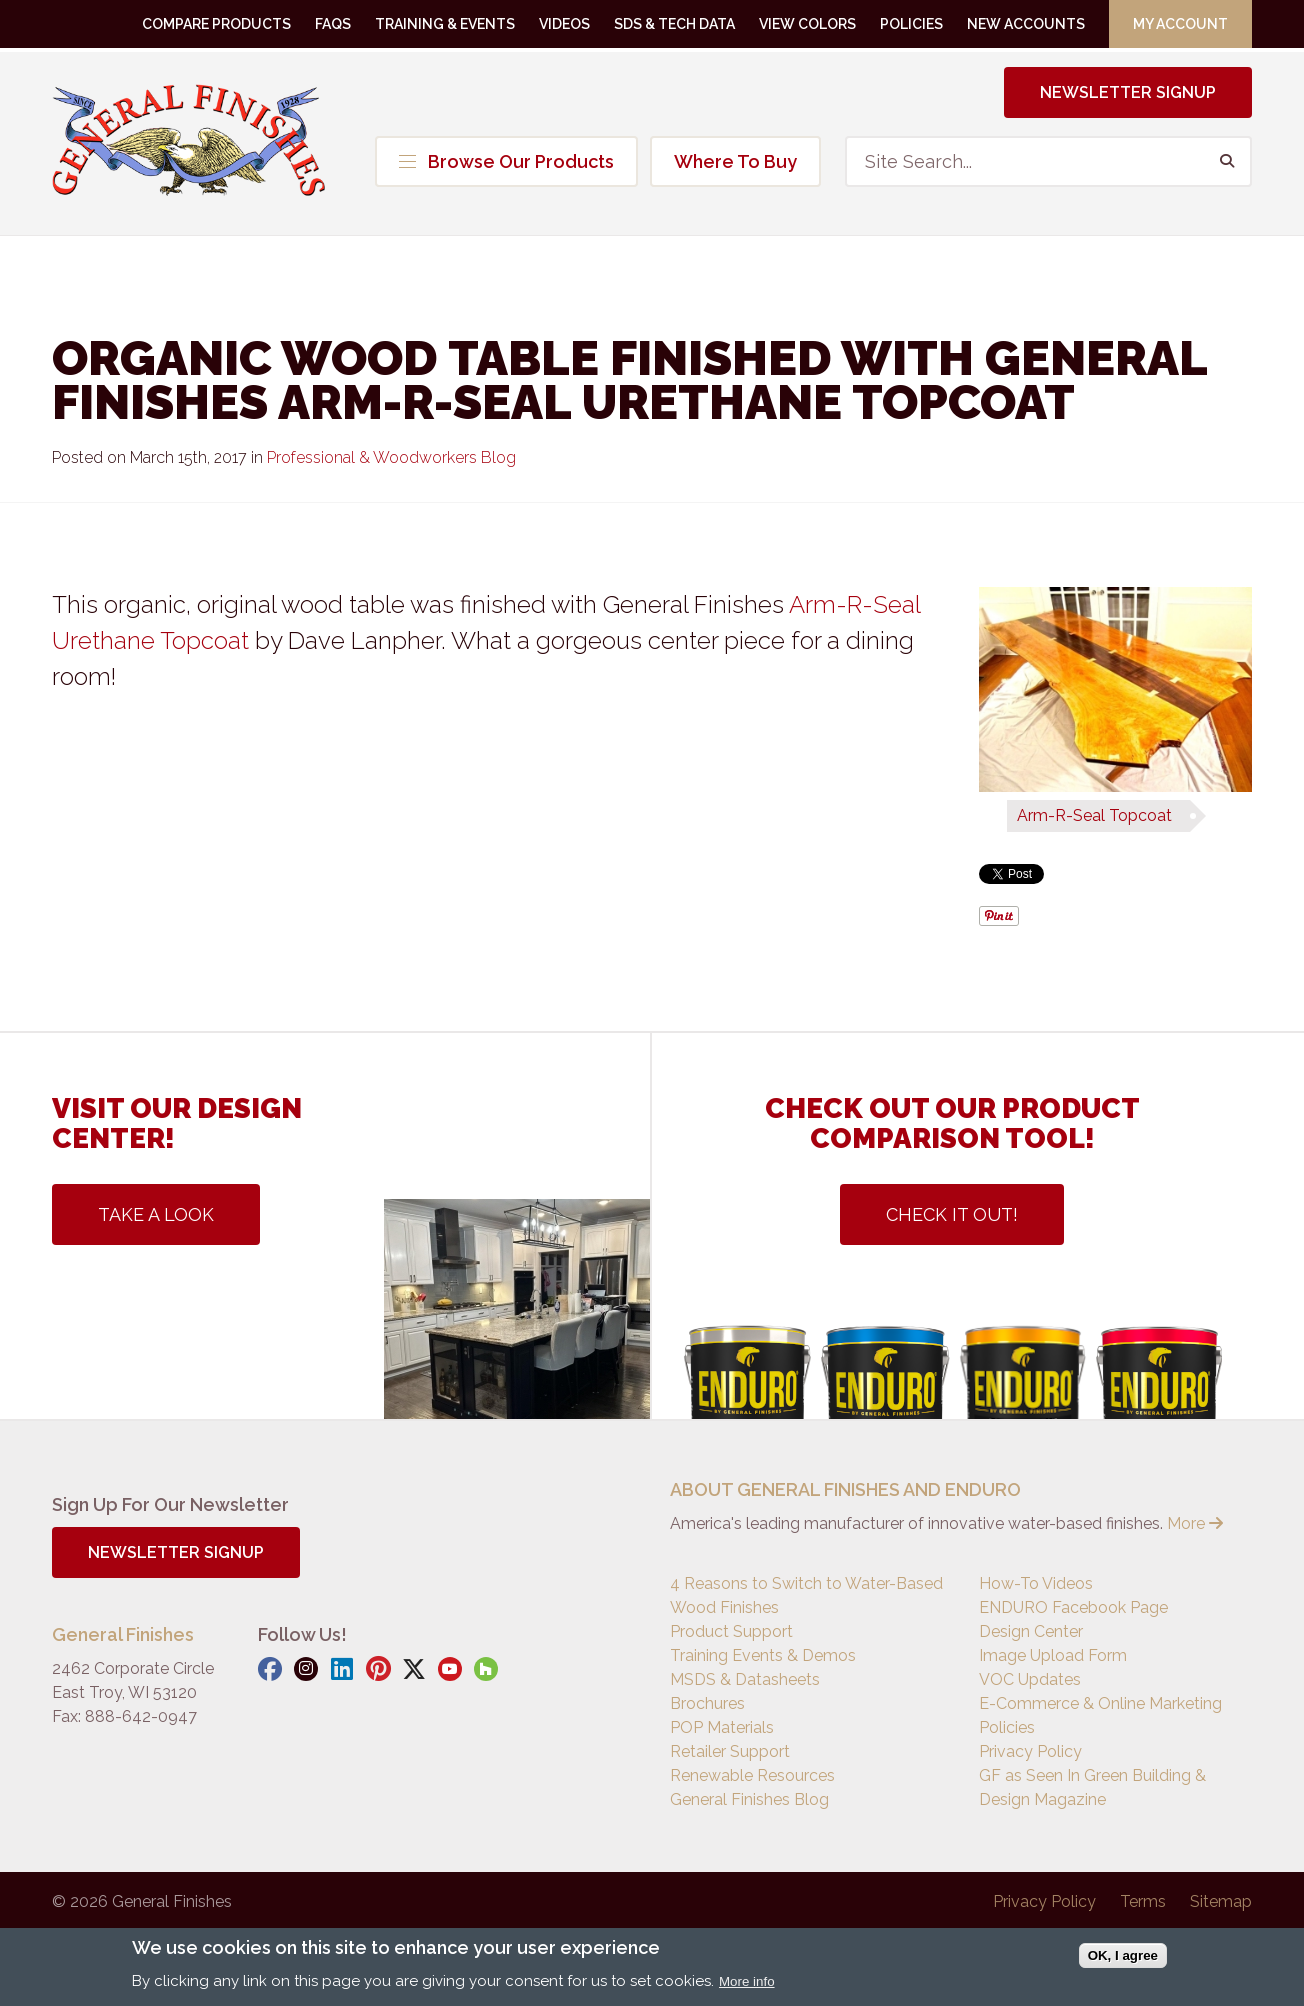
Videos (564, 24)
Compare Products (216, 24)
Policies (911, 24)
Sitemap (1221, 1901)
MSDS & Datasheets (745, 1679)
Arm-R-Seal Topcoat (1094, 815)
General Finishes (188, 140)
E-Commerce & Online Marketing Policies (1100, 1715)
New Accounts (1026, 24)
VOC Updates (1030, 1679)
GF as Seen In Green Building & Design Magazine (1092, 1787)
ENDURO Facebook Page (1073, 1607)
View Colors (807, 24)
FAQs (333, 24)
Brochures (707, 1703)
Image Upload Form (1053, 1655)
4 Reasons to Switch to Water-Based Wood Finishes (806, 1595)
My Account (1180, 24)
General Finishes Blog (749, 1799)
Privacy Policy (1030, 1751)
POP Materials (722, 1727)
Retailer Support (730, 1751)
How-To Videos (1036, 1583)
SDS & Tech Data (674, 24)
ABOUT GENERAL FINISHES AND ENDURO (845, 1489)
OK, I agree (1123, 1955)
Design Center (1031, 1631)
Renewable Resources (752, 1775)
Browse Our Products (506, 161)
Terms (1143, 1901)
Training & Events (445, 24)
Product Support (731, 1631)
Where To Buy (735, 161)
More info (747, 1981)
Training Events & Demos (763, 1655)
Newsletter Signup (1128, 92)
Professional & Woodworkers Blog (391, 457)
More (1195, 1523)
